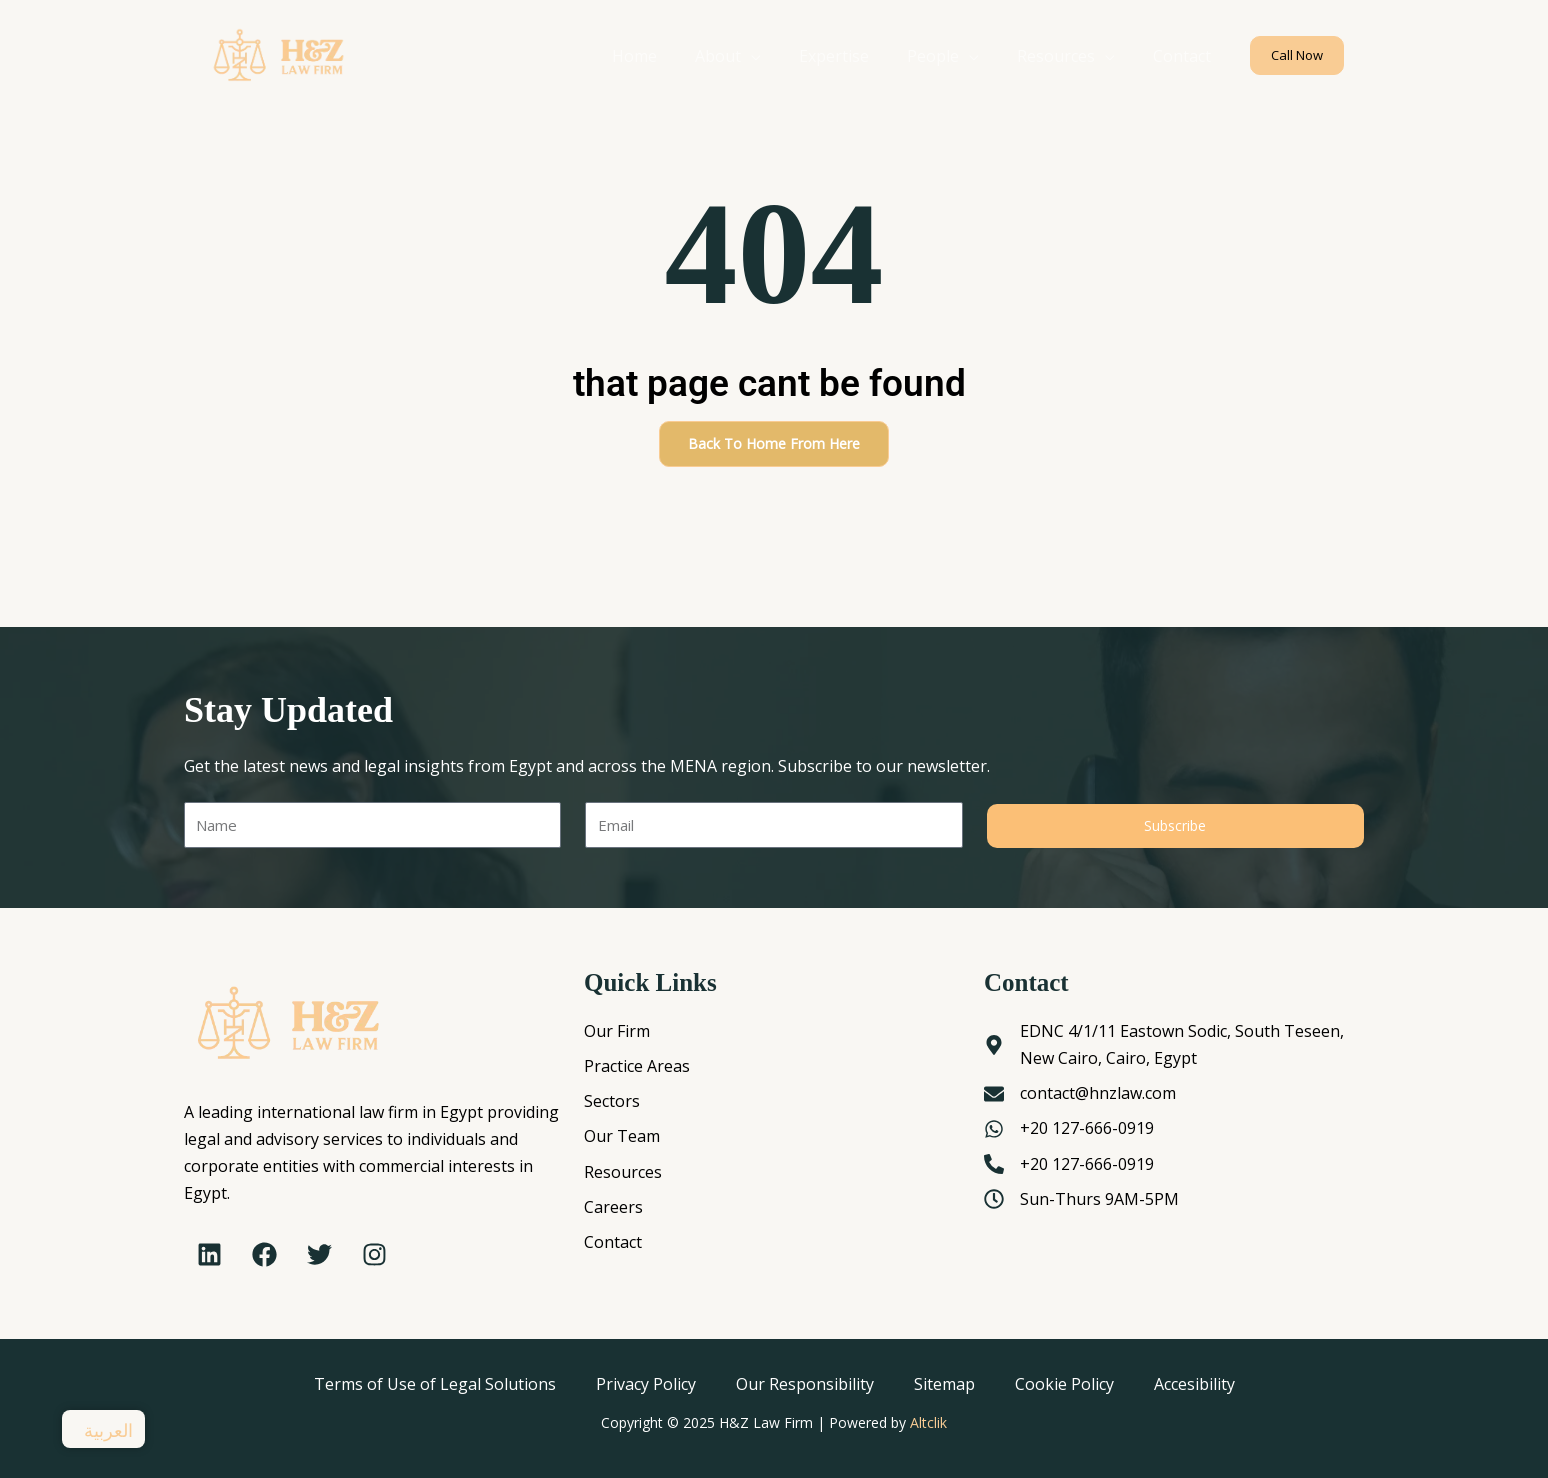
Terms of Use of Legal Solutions (435, 1384)
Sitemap (944, 1384)
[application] (778, 56)
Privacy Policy (646, 1384)
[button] (1297, 55)
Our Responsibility (805, 1384)
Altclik (928, 1422)
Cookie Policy (1064, 1384)
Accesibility (1194, 1384)
